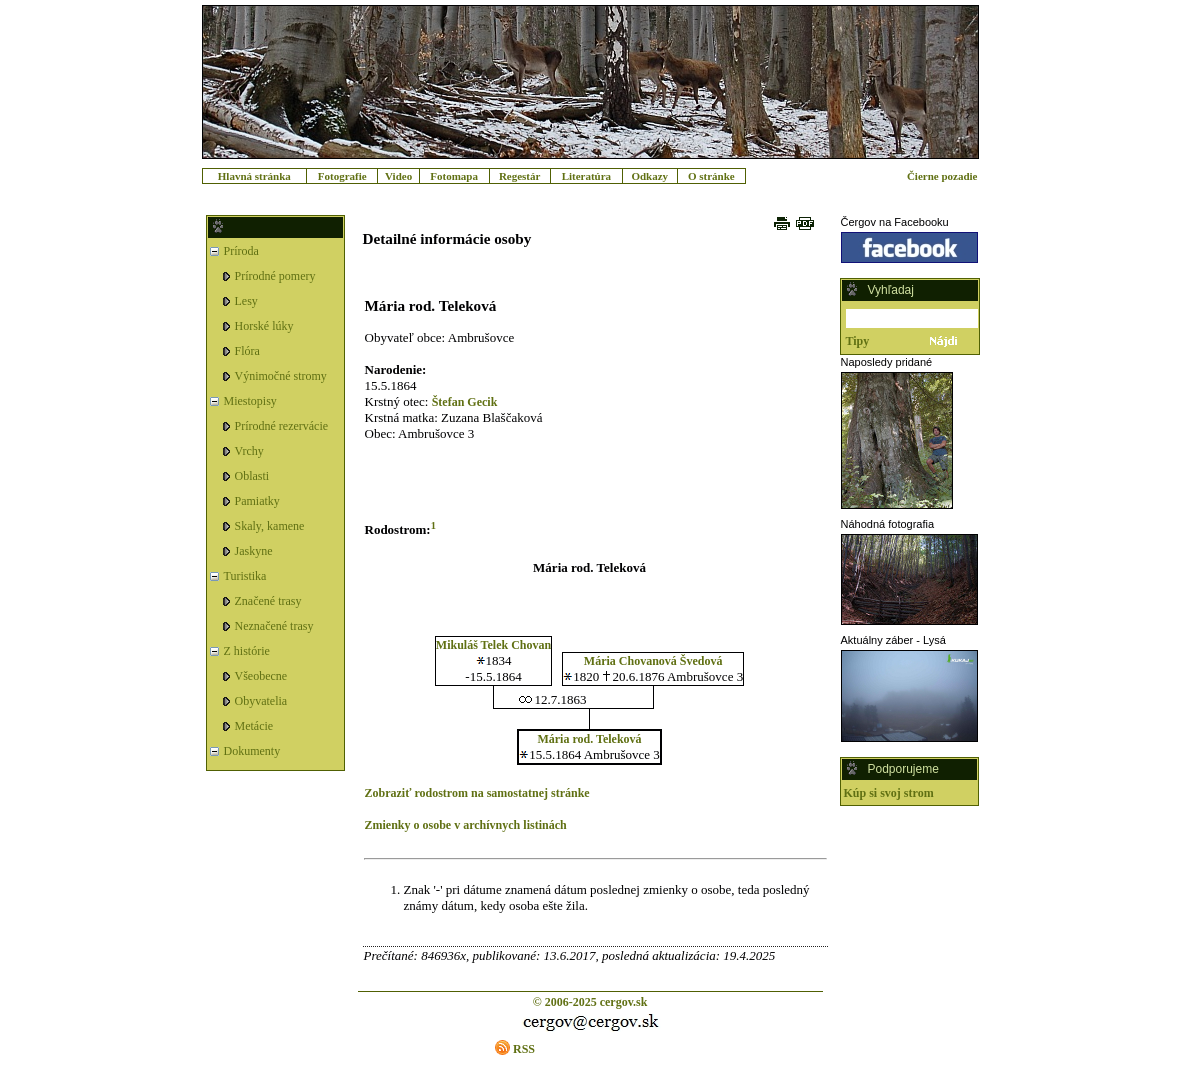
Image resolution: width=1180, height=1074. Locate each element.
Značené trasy (268, 601)
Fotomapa (454, 176)
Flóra (247, 351)
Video (398, 176)
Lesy (246, 301)
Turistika (245, 576)
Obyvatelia (261, 701)
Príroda (241, 251)
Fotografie (342, 176)
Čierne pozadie (942, 176)
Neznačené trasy (274, 626)
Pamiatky (257, 501)
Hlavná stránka (254, 176)
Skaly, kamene (270, 526)
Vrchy (249, 451)
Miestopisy (250, 401)
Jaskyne (254, 551)
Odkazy (649, 176)
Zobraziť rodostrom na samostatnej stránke (477, 793)
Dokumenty (252, 751)
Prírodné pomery (275, 276)
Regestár (520, 176)
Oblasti (252, 476)
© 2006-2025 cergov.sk (590, 1002)
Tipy (858, 341)
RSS (524, 1049)
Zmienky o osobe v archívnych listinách (466, 825)
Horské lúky (264, 326)
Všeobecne (261, 676)
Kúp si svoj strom (889, 793)
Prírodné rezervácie (282, 426)
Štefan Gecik (465, 402)
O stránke (711, 176)
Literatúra (586, 176)
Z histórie (247, 651)
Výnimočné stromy (281, 376)
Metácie (254, 726)
